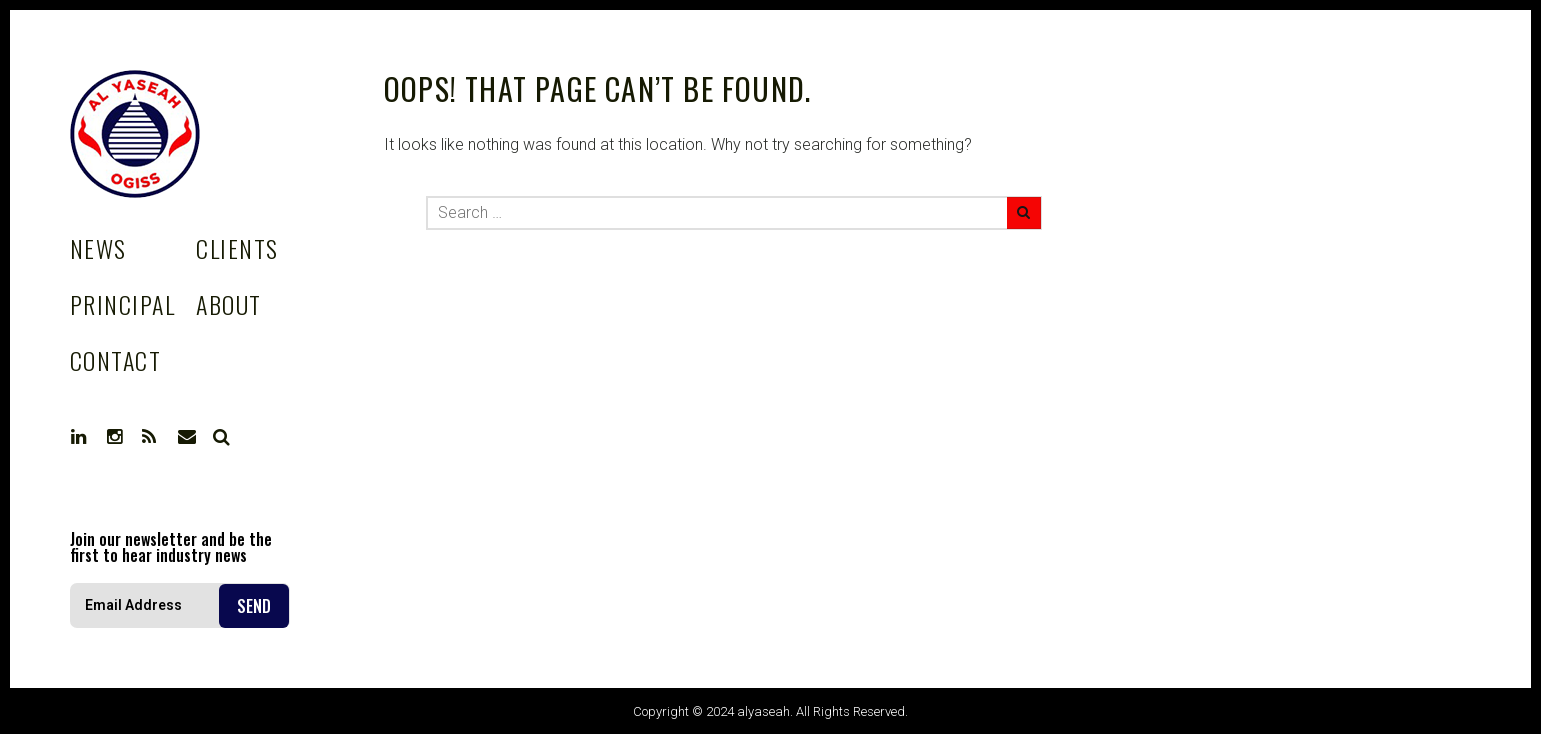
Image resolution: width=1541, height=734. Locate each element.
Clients (237, 248)
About (228, 304)
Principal (122, 304)
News (98, 248)
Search (222, 437)
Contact (115, 360)
